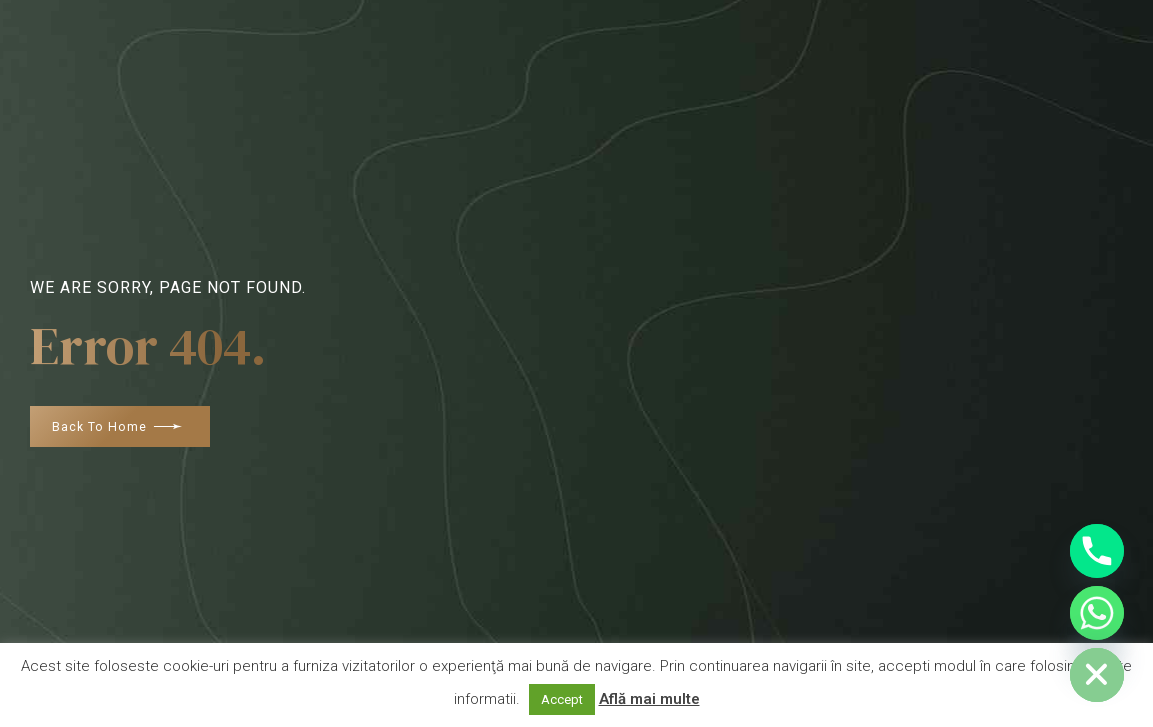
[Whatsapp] (1097, 613)
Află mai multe (649, 699)
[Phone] (1097, 551)
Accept (562, 699)
